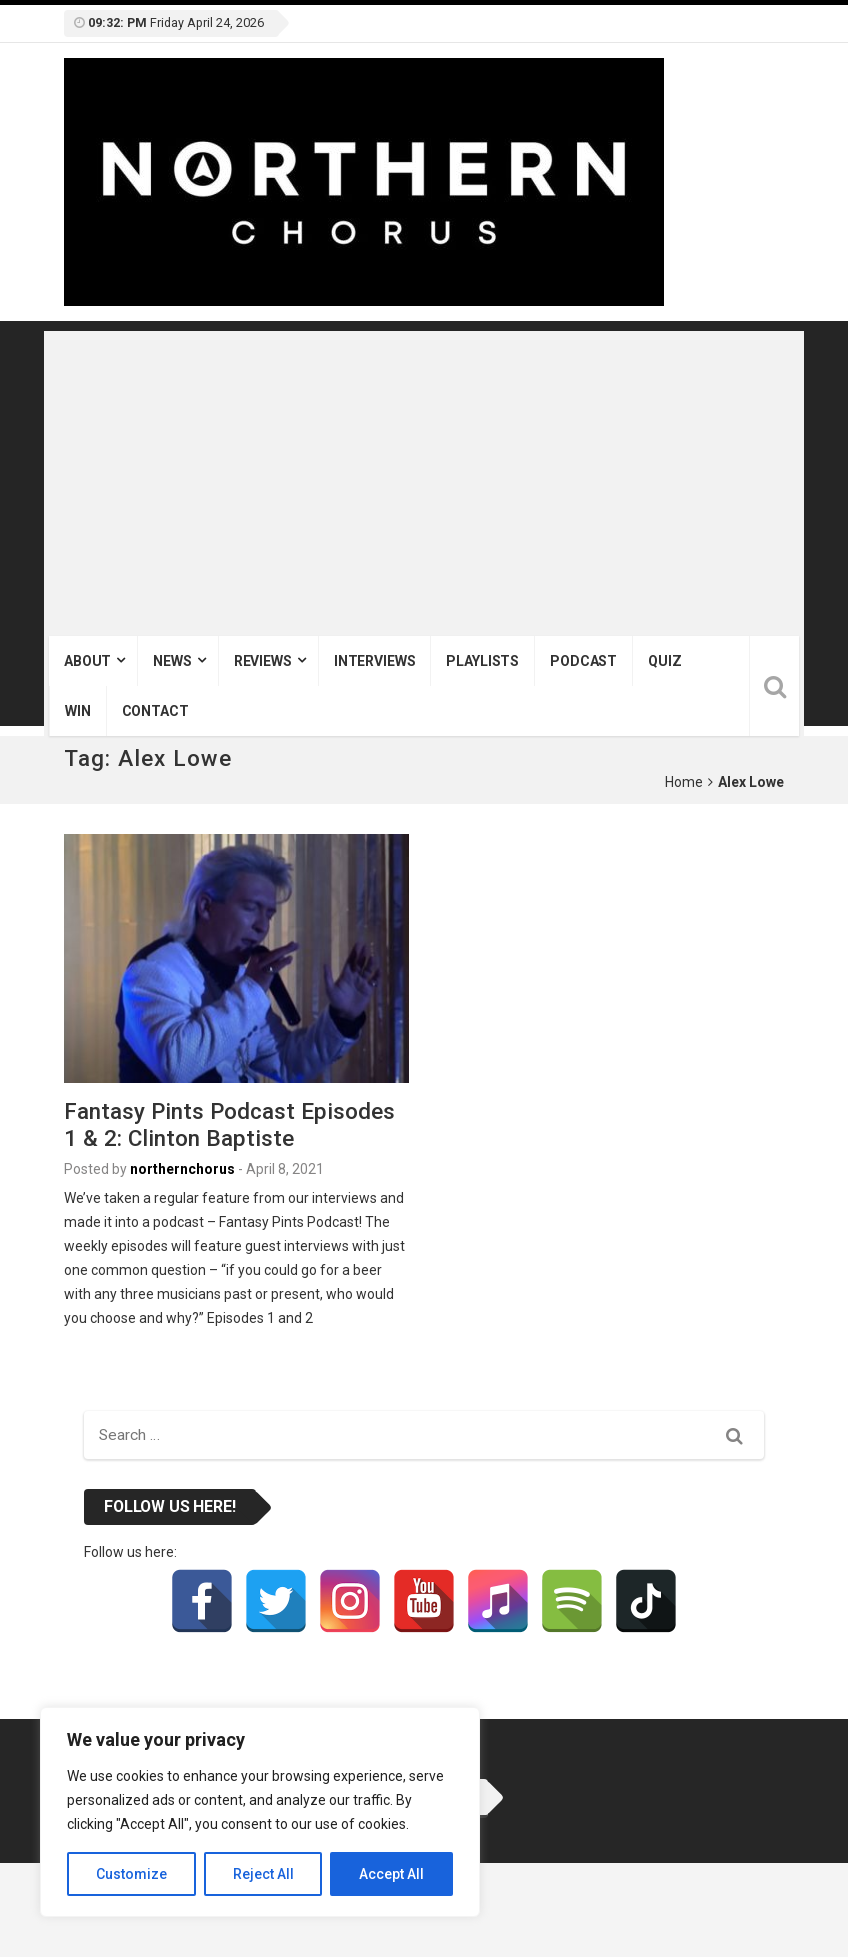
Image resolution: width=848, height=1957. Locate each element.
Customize (131, 1874)
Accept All (391, 1874)
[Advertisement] (424, 486)
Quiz (664, 661)
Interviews (375, 661)
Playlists (482, 661)
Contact (155, 711)
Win (78, 711)
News (172, 661)
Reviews (263, 661)
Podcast (583, 661)
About (87, 661)
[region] (260, 1812)
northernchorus (182, 1169)
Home (684, 782)
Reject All (263, 1874)
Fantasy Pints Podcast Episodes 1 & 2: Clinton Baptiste (229, 1124)
